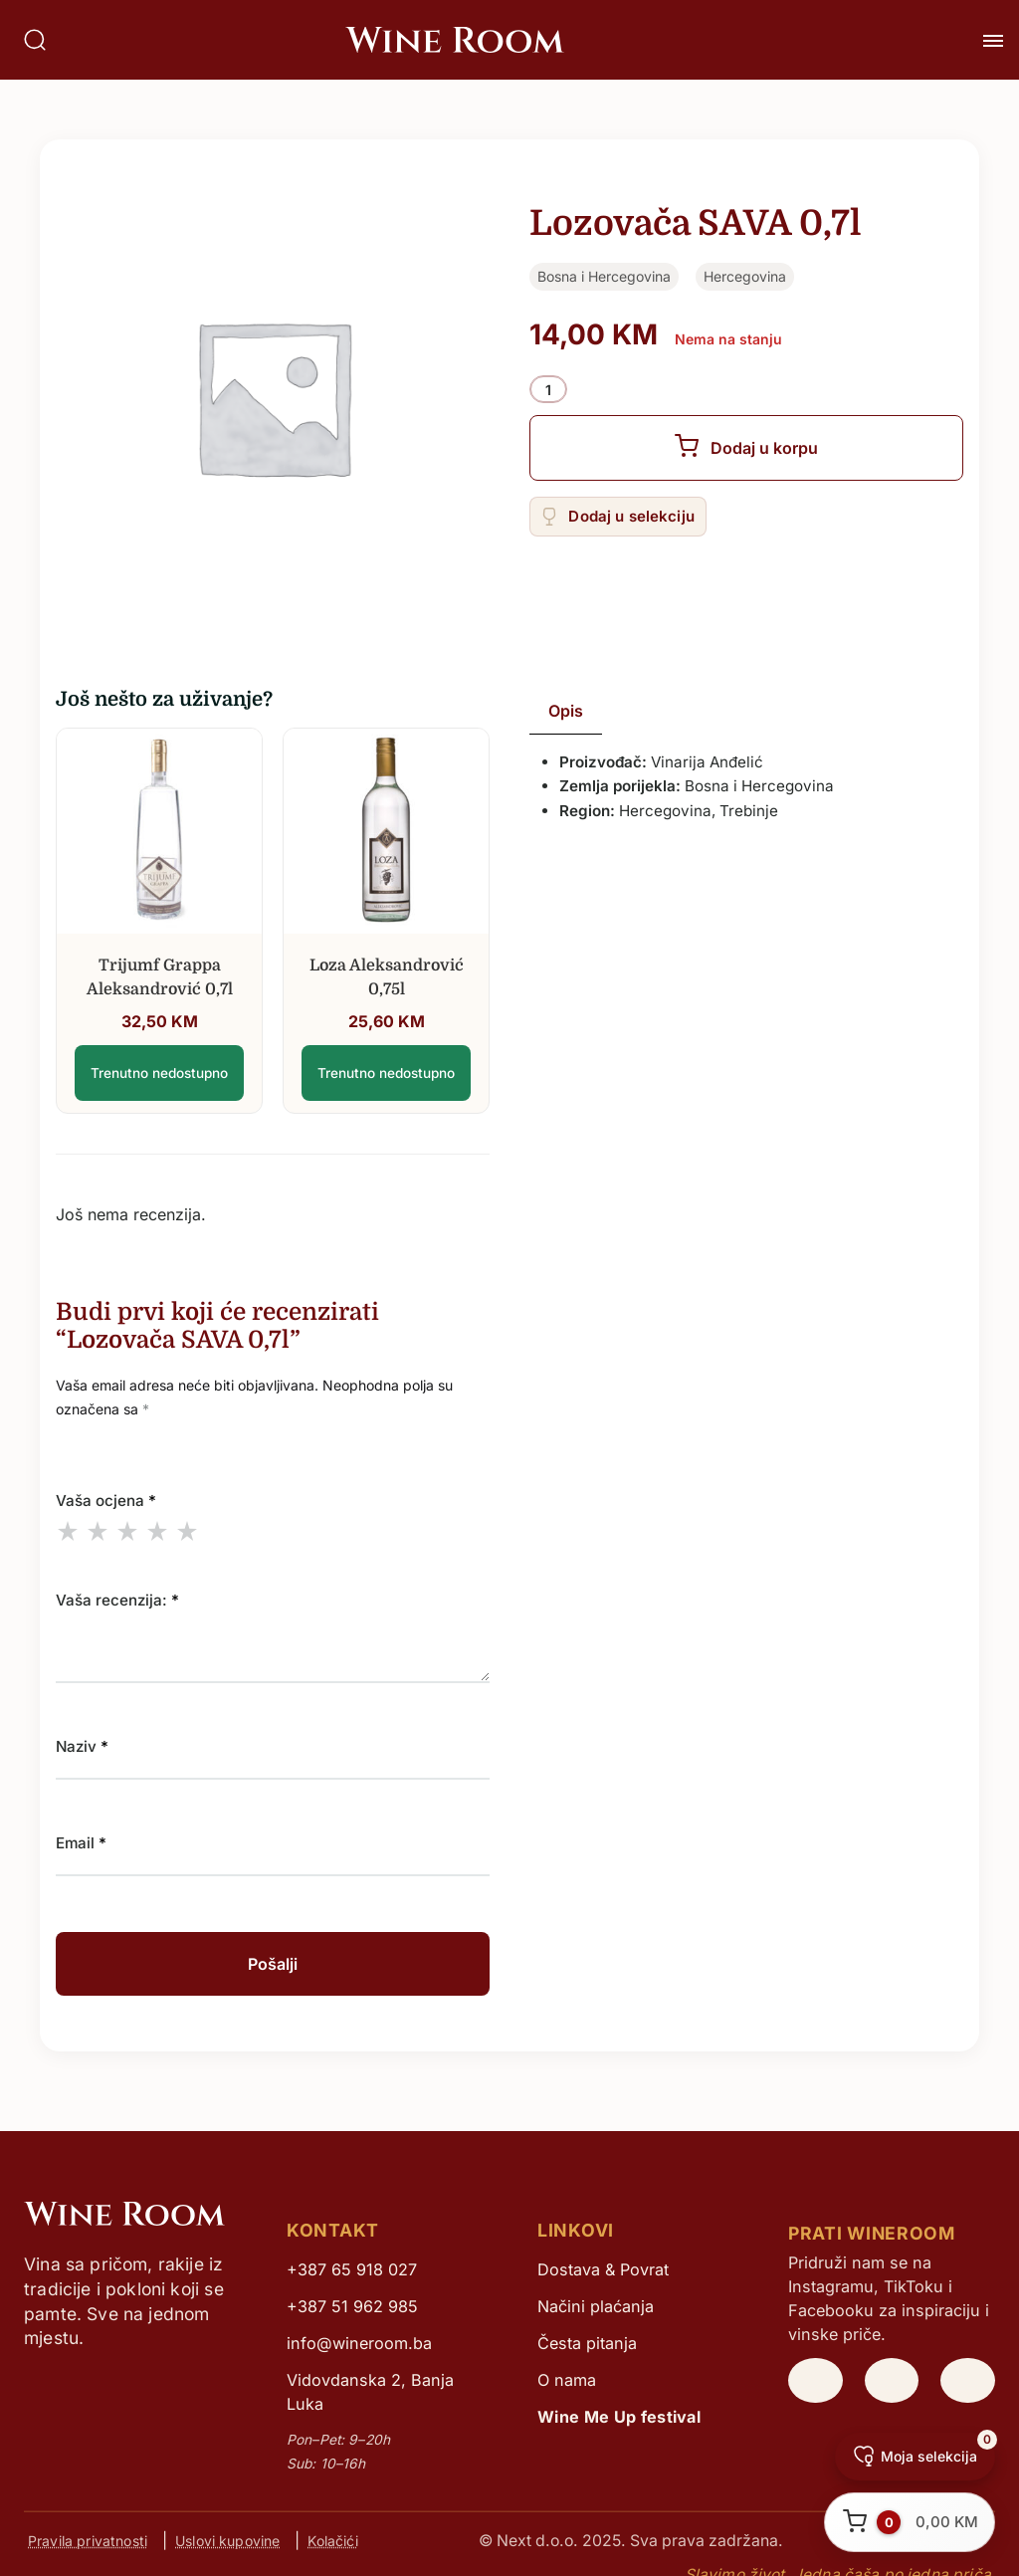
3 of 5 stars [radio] (127, 1531)
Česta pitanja (587, 2343)
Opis (565, 711)
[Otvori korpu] (909, 2522)
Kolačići (332, 2540)
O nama (566, 2380)
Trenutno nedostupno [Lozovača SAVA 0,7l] (159, 1073)
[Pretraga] (35, 40)
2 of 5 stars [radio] (97, 1531)
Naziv (82, 1746)
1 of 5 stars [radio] (68, 1531)
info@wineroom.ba (359, 2343)
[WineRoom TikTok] (892, 2381)
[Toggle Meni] (993, 41)
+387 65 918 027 (352, 2269)
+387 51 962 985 (352, 2306)
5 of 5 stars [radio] (187, 1531)
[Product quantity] (548, 389)
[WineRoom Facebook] (967, 2381)
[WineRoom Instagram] (815, 2381)
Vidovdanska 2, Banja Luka (370, 2392)
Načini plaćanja (595, 2306)
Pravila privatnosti (87, 2540)
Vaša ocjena (106, 1500)
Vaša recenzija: (117, 1600)
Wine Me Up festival (619, 2417)
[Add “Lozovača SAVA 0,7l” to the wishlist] (618, 517)
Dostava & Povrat (603, 2269)
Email (81, 1842)
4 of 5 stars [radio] (157, 1531)
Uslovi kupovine (227, 2540)
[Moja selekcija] (915, 2457)
